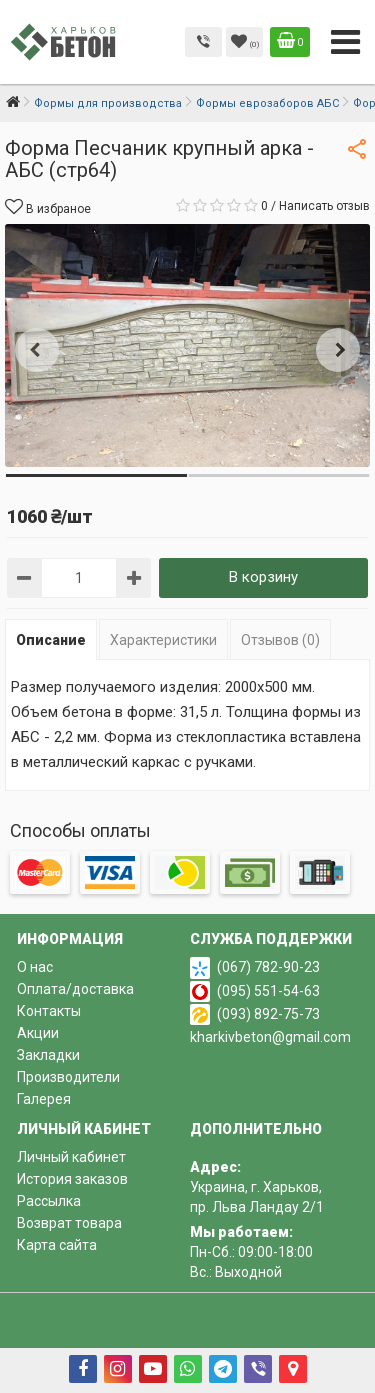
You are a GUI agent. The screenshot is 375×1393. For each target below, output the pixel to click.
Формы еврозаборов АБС (267, 103)
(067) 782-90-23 (268, 967)
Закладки (48, 1055)
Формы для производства (108, 103)
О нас (35, 967)
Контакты (49, 1011)
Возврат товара (69, 1223)
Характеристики (163, 640)
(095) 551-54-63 (268, 991)
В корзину (263, 577)
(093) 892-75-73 (268, 1014)
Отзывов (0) (280, 640)
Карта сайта (57, 1245)
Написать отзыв (324, 206)
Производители (68, 1077)
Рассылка (49, 1201)
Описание (51, 640)
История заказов (72, 1179)
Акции (38, 1033)
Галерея (44, 1099)
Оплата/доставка (75, 989)
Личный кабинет (71, 1157)
